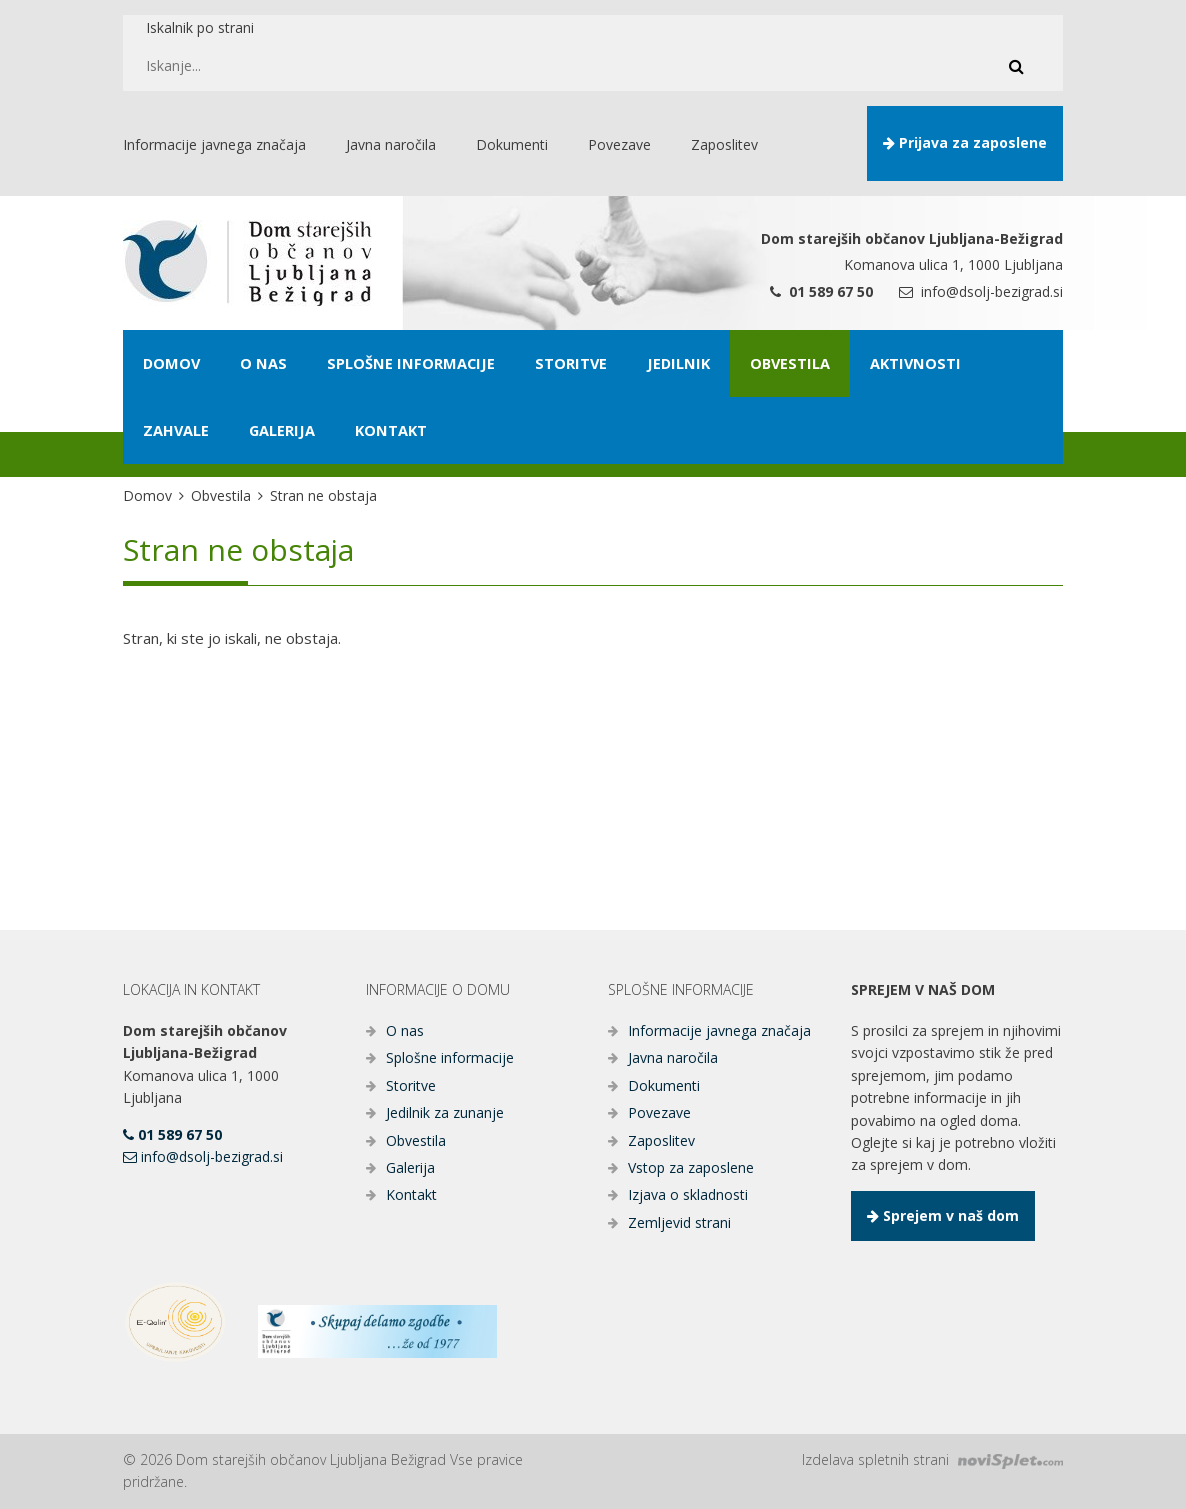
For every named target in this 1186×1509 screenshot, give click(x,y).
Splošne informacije (450, 1057)
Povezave (659, 1112)
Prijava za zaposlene (965, 142)
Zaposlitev (661, 1140)
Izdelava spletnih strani (932, 1459)
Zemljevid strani (679, 1222)
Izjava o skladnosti (688, 1194)
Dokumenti (664, 1085)
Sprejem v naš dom (943, 1215)
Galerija (410, 1167)
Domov (147, 495)
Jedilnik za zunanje (445, 1112)
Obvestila (221, 495)
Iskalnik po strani (200, 27)
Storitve (411, 1085)
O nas (405, 1030)
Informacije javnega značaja (719, 1030)
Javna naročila (673, 1057)
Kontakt (411, 1194)
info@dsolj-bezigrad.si (981, 291)
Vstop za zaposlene (691, 1167)
